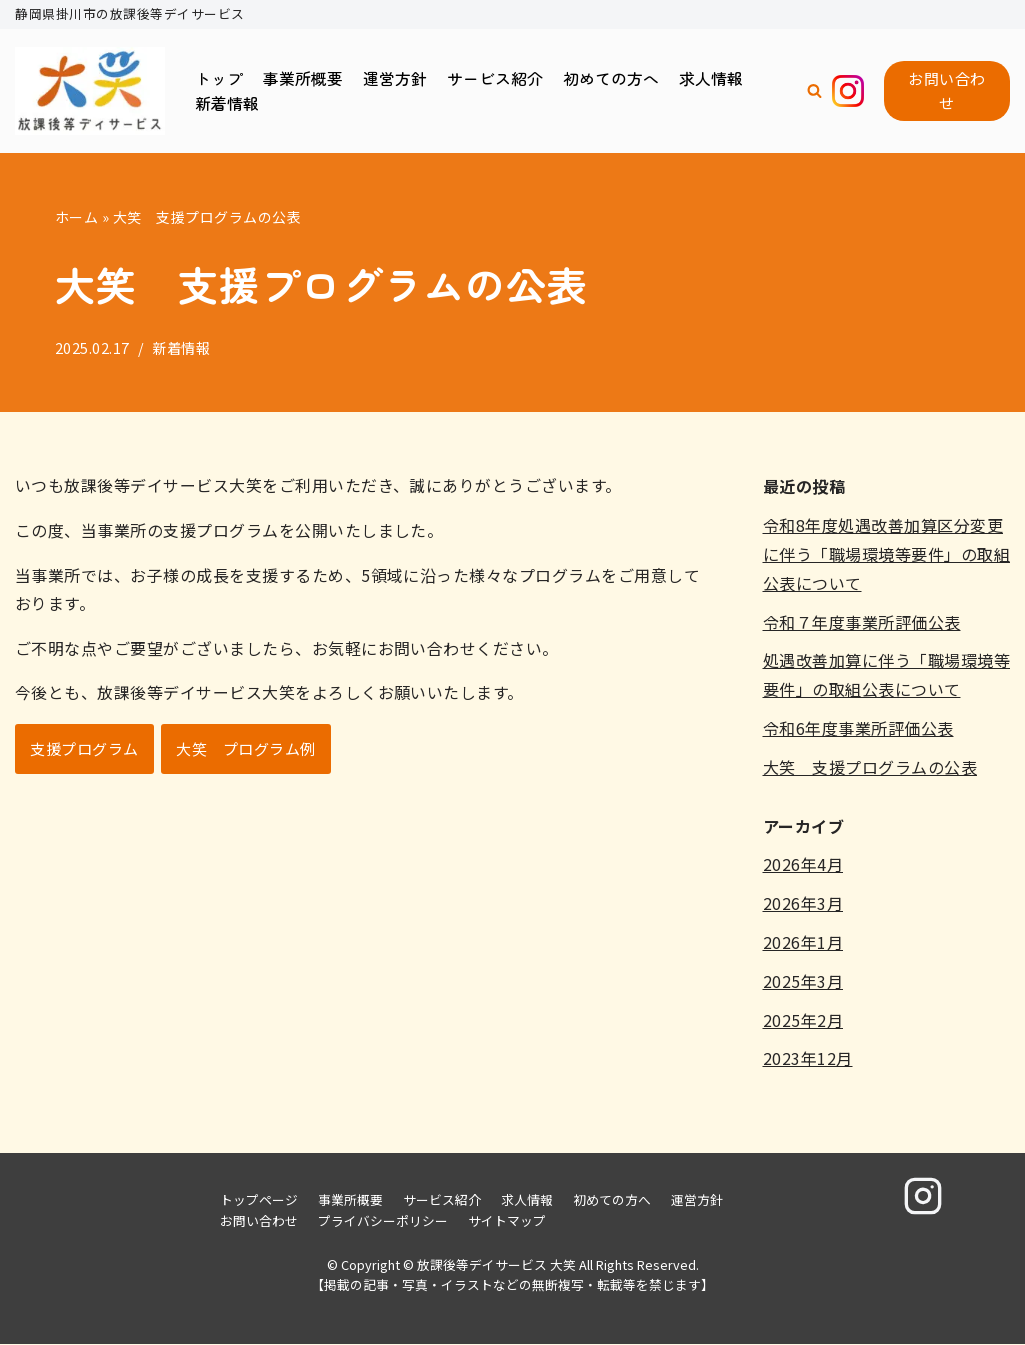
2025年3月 (803, 981)
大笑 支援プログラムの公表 (870, 767)
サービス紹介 (495, 77)
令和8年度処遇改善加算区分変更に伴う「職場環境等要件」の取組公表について (887, 555)
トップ (219, 77)
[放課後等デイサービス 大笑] (90, 91)
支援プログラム (84, 750)
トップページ (259, 1200)
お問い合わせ (947, 90)
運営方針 (395, 77)
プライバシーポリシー (383, 1221)
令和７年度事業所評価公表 (862, 622)
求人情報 (711, 77)
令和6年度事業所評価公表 (858, 728)
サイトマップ (507, 1221)
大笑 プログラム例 (247, 750)
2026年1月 (803, 942)
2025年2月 (803, 1020)
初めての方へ (611, 77)
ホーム (77, 217)
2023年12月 (808, 1059)
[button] (814, 91)
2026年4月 (803, 865)
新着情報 (227, 103)
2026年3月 (803, 904)
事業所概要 (303, 77)
